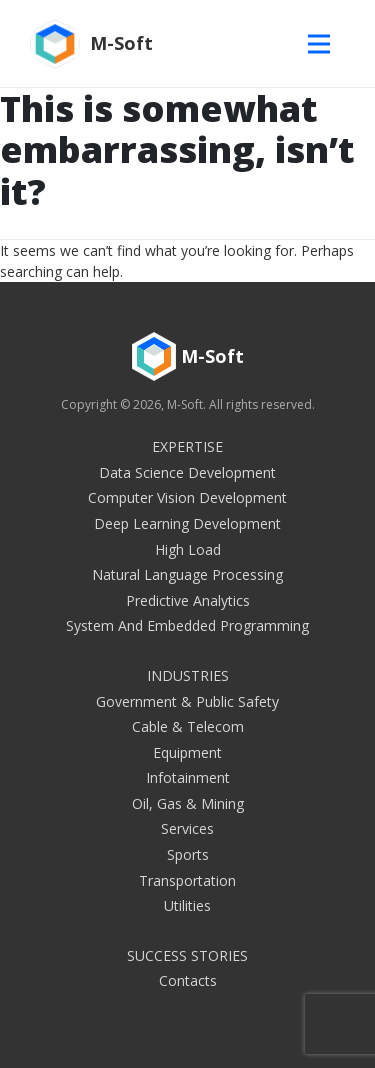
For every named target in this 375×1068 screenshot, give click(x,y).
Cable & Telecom (188, 726)
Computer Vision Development (187, 497)
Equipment (187, 752)
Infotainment (188, 777)
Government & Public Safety (187, 701)
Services (187, 828)
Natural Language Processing (187, 574)
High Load (188, 549)
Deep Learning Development (187, 523)
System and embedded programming (187, 625)
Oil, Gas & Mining (188, 803)
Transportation (187, 880)
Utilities (187, 905)
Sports (188, 854)
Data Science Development (187, 472)
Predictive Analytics (188, 600)
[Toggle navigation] (324, 43)
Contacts (188, 980)
